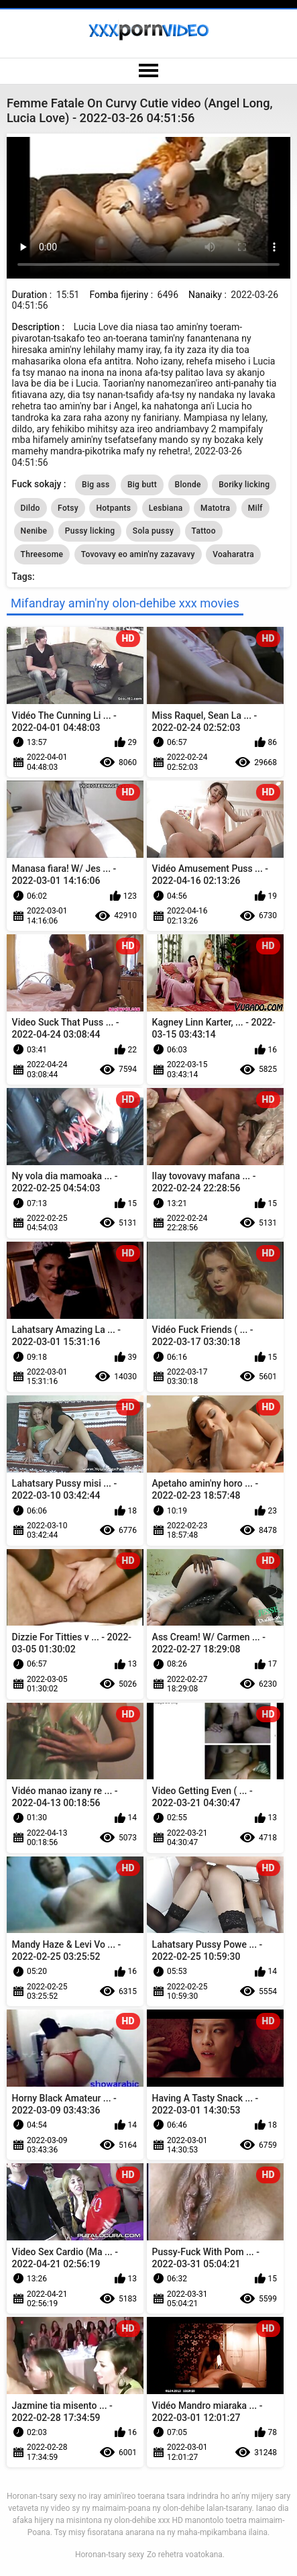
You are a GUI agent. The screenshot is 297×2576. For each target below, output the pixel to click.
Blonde (188, 484)
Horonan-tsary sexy (109, 2554)
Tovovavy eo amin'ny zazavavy (138, 554)
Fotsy (68, 508)
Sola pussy (153, 531)
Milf (255, 508)
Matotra (215, 508)
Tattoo (204, 531)
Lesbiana (166, 508)
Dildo (30, 508)
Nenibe (34, 531)
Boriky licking (244, 484)
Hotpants (113, 508)
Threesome (42, 554)
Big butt (142, 484)
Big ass (95, 484)
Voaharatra (233, 554)
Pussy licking (90, 531)
